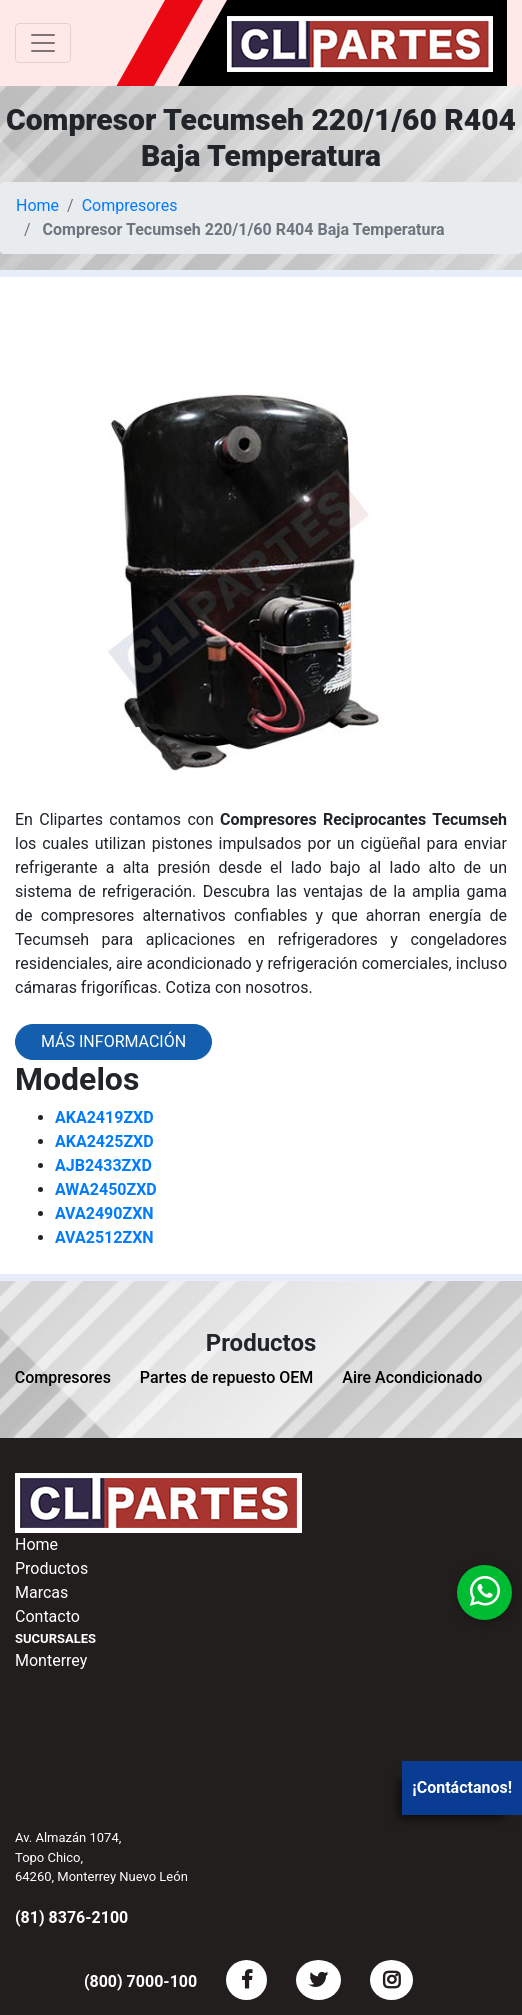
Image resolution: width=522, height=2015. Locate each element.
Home (37, 205)
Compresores (130, 205)
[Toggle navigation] (43, 43)
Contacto (47, 1616)
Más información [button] (113, 1041)
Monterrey (51, 1660)
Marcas (41, 1592)
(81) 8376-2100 (71, 1917)
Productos (51, 1568)
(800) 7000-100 (140, 1981)
